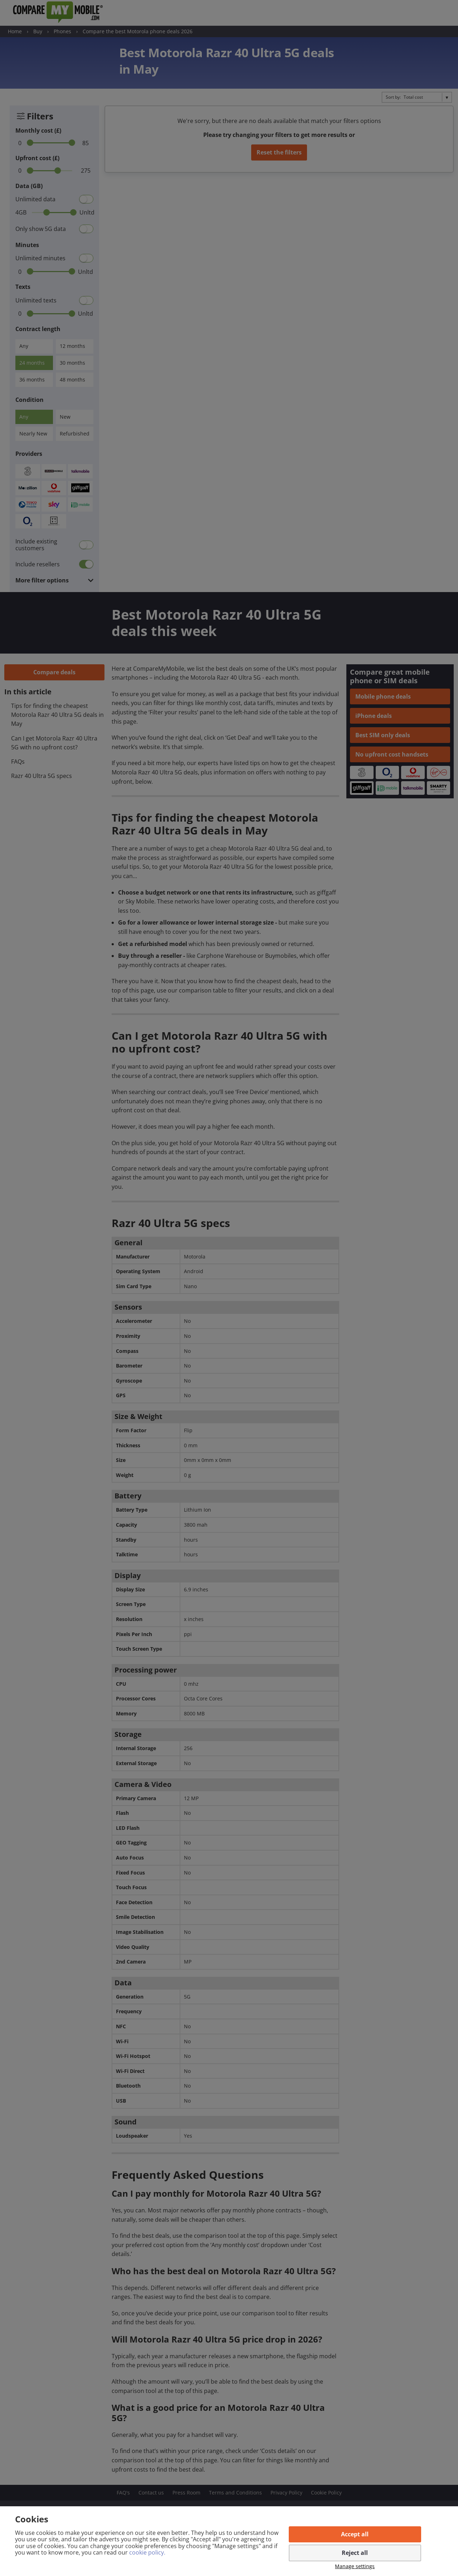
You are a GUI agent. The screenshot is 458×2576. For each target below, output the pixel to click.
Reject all (355, 2553)
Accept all (355, 2534)
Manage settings (355, 2566)
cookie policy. (147, 2552)
